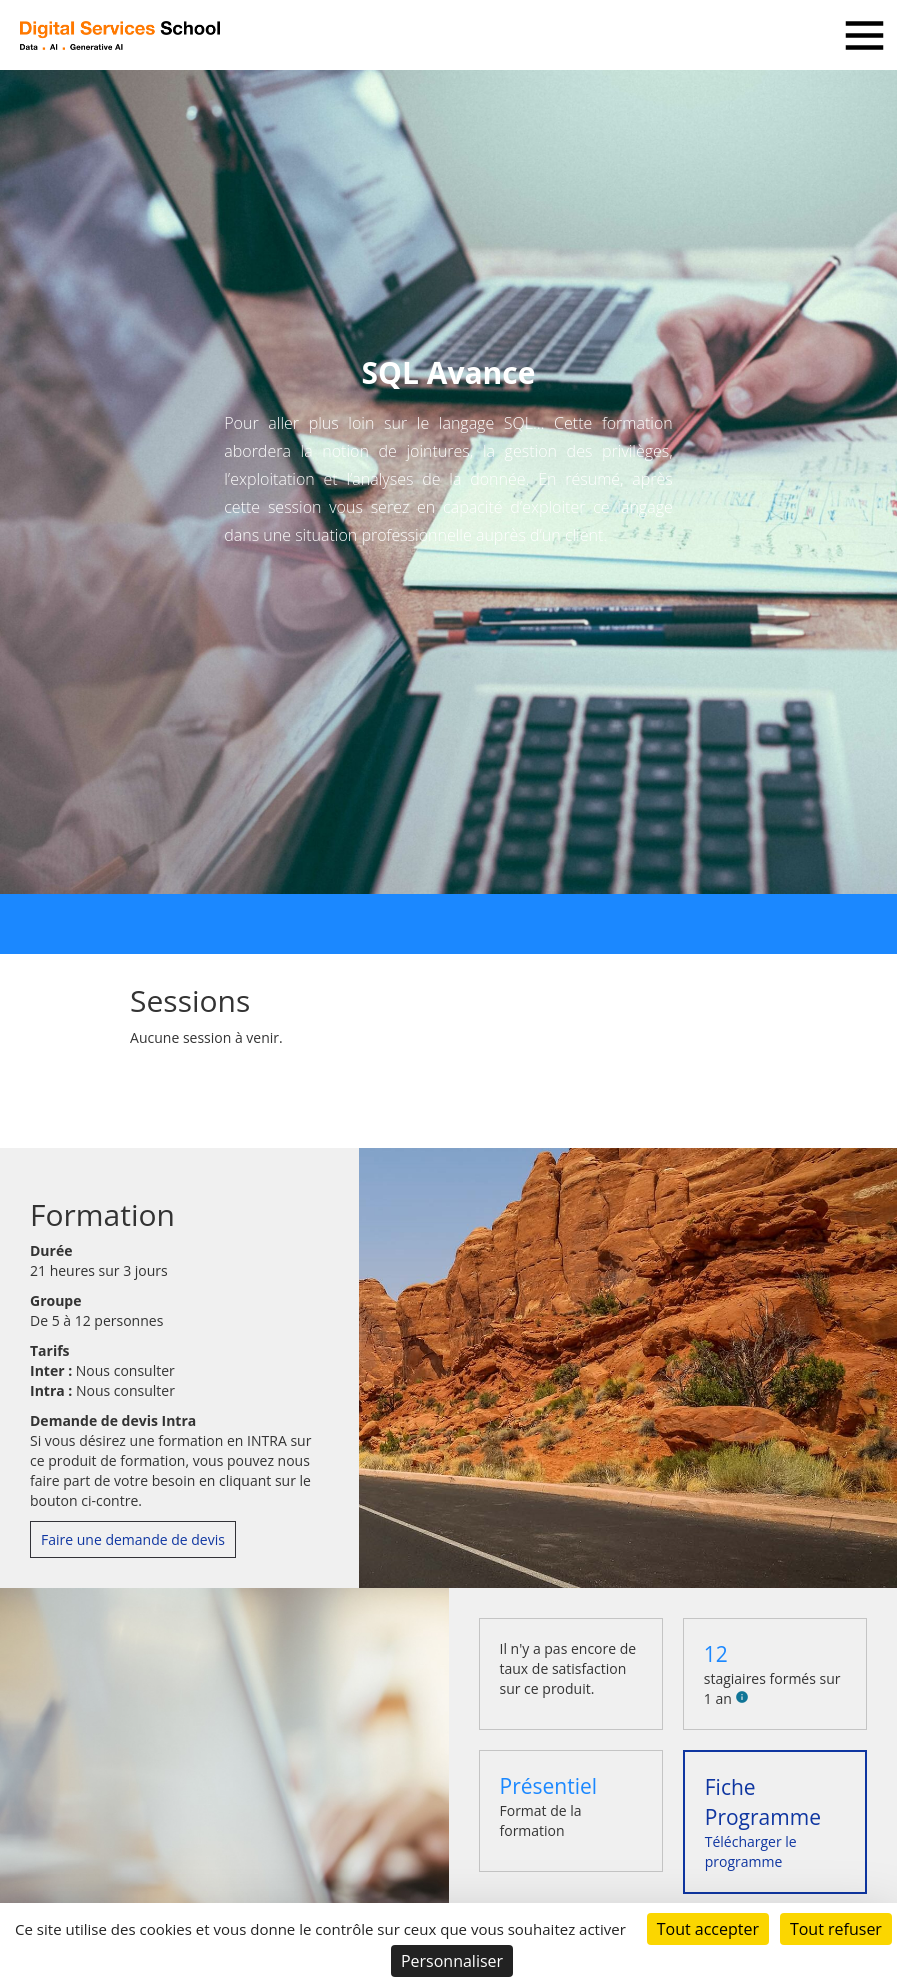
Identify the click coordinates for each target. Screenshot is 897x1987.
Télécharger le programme (763, 1822)
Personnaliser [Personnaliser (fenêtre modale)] (452, 1961)
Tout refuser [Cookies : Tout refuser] (836, 1929)
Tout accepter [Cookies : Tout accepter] (708, 1929)
